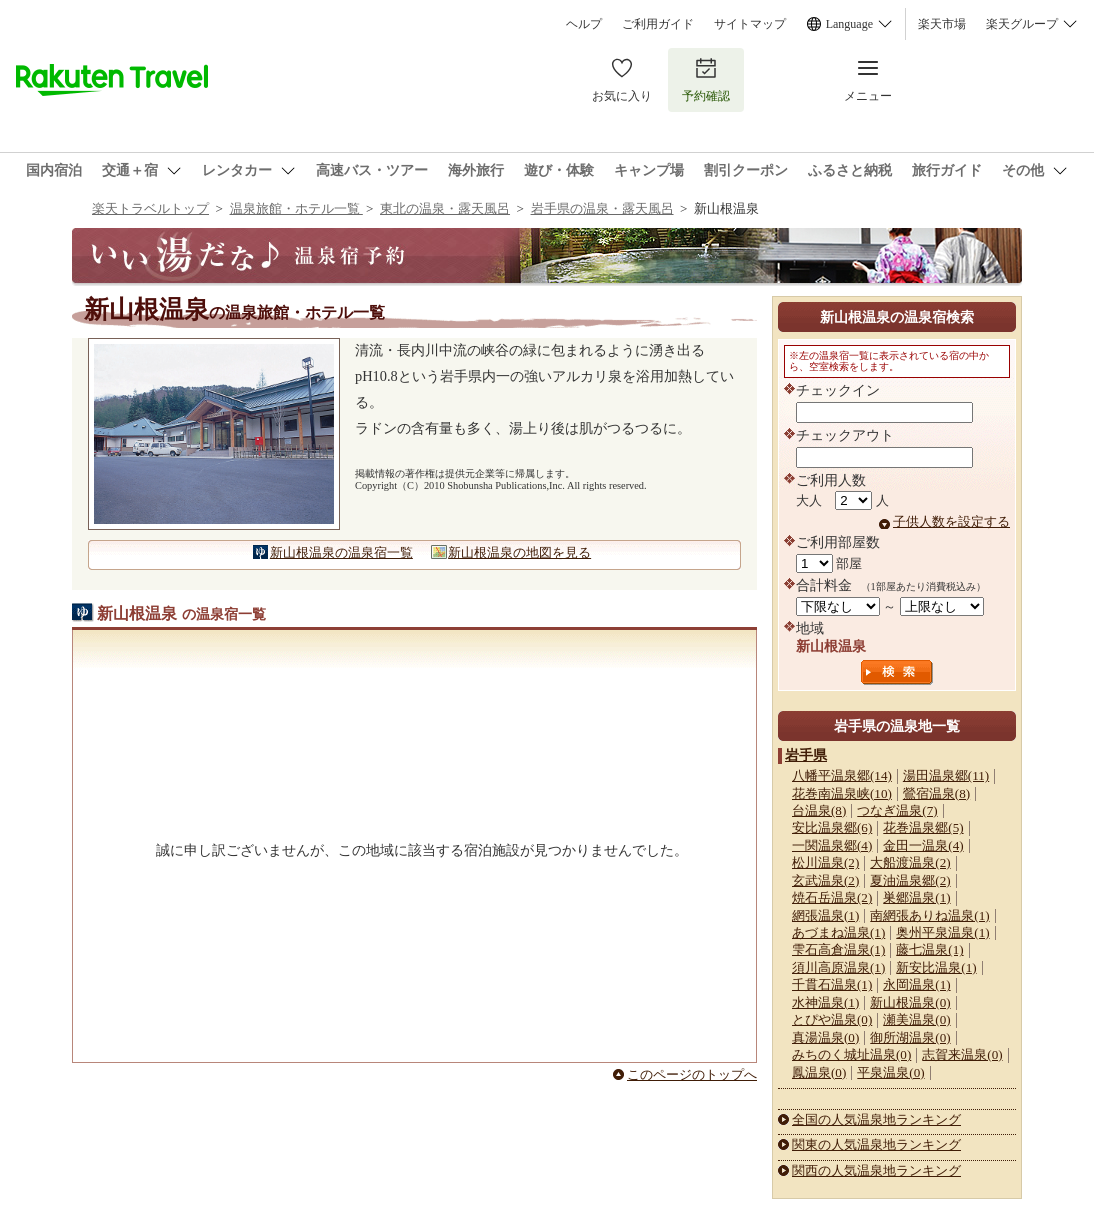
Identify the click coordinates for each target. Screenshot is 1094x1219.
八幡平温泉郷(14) (842, 775)
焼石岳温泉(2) (832, 897)
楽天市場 (942, 24)
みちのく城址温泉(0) (851, 1054)
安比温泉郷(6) (832, 827)
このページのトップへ (692, 1074)
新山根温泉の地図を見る (519, 552)
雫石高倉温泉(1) (838, 949)
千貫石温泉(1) (832, 984)
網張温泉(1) (825, 915)
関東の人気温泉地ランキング (876, 1144)
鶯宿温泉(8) (936, 793)
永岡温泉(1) (916, 984)
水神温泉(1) (825, 1002)
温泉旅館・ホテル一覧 (296, 208)
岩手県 (806, 755)
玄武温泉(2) (825, 880)
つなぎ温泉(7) (897, 810)
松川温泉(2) (825, 862)
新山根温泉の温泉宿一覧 (341, 552)
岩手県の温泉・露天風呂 (602, 208)
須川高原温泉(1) (838, 967)
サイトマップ (750, 24)
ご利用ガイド (658, 24)
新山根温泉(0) (910, 1002)
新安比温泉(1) (936, 967)
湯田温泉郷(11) (946, 775)
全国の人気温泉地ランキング (876, 1119)
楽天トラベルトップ (150, 208)
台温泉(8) (819, 810)
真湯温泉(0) (825, 1037)
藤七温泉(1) (929, 949)
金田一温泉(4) (923, 845)
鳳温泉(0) (819, 1072)
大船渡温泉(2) (910, 862)
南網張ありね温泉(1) (929, 915)
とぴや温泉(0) (832, 1019)
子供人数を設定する (951, 521)
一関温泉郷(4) (832, 845)
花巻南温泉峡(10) (842, 793)
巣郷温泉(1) (916, 897)
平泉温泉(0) (890, 1072)
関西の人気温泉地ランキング (876, 1170)
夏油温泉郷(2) (910, 880)
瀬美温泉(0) (916, 1019)
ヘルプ (584, 24)
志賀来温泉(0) (962, 1054)
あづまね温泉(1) (838, 932)
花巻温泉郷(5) (923, 827)
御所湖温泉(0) (910, 1037)
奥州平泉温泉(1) (942, 932)
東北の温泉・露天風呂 (445, 208)
